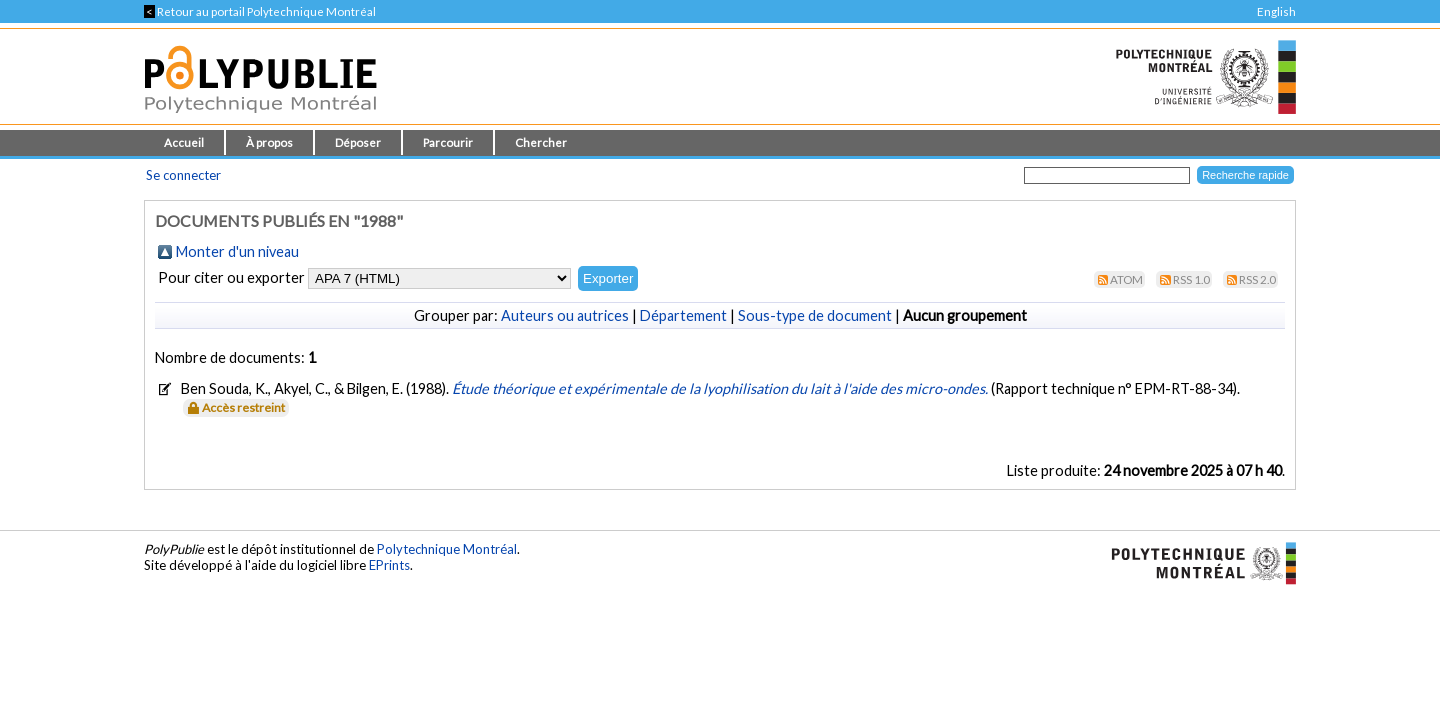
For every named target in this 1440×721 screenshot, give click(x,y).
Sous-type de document (815, 315)
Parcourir (448, 142)
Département (683, 315)
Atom (1126, 279)
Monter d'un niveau (237, 251)
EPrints (389, 565)
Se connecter (183, 175)
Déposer (358, 142)
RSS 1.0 (1191, 279)
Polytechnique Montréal (447, 549)
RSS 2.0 (1257, 279)
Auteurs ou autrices (565, 315)
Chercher (541, 142)
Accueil (184, 142)
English (1276, 11)
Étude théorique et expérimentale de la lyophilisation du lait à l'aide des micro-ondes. (721, 388)
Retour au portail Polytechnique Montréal (260, 11)
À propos (269, 142)
